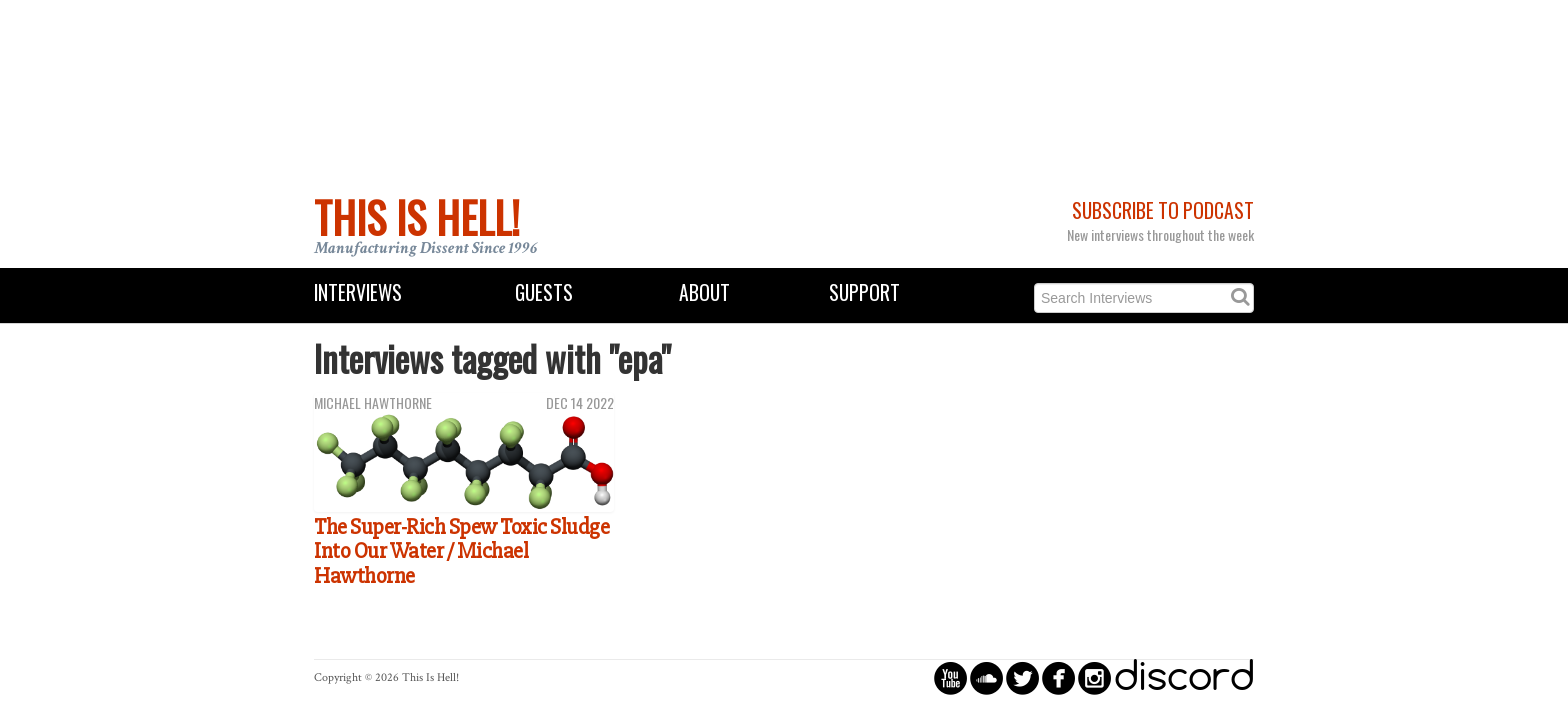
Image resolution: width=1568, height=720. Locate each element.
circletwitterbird (1022, 677)
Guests (544, 292)
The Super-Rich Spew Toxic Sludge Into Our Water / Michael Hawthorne (461, 551)
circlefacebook (1058, 677)
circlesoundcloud (986, 677)
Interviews (358, 292)
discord (1184, 677)
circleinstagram (1094, 677)
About (704, 292)
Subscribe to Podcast (1163, 210)
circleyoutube (950, 677)
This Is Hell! (417, 217)
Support (864, 292)
